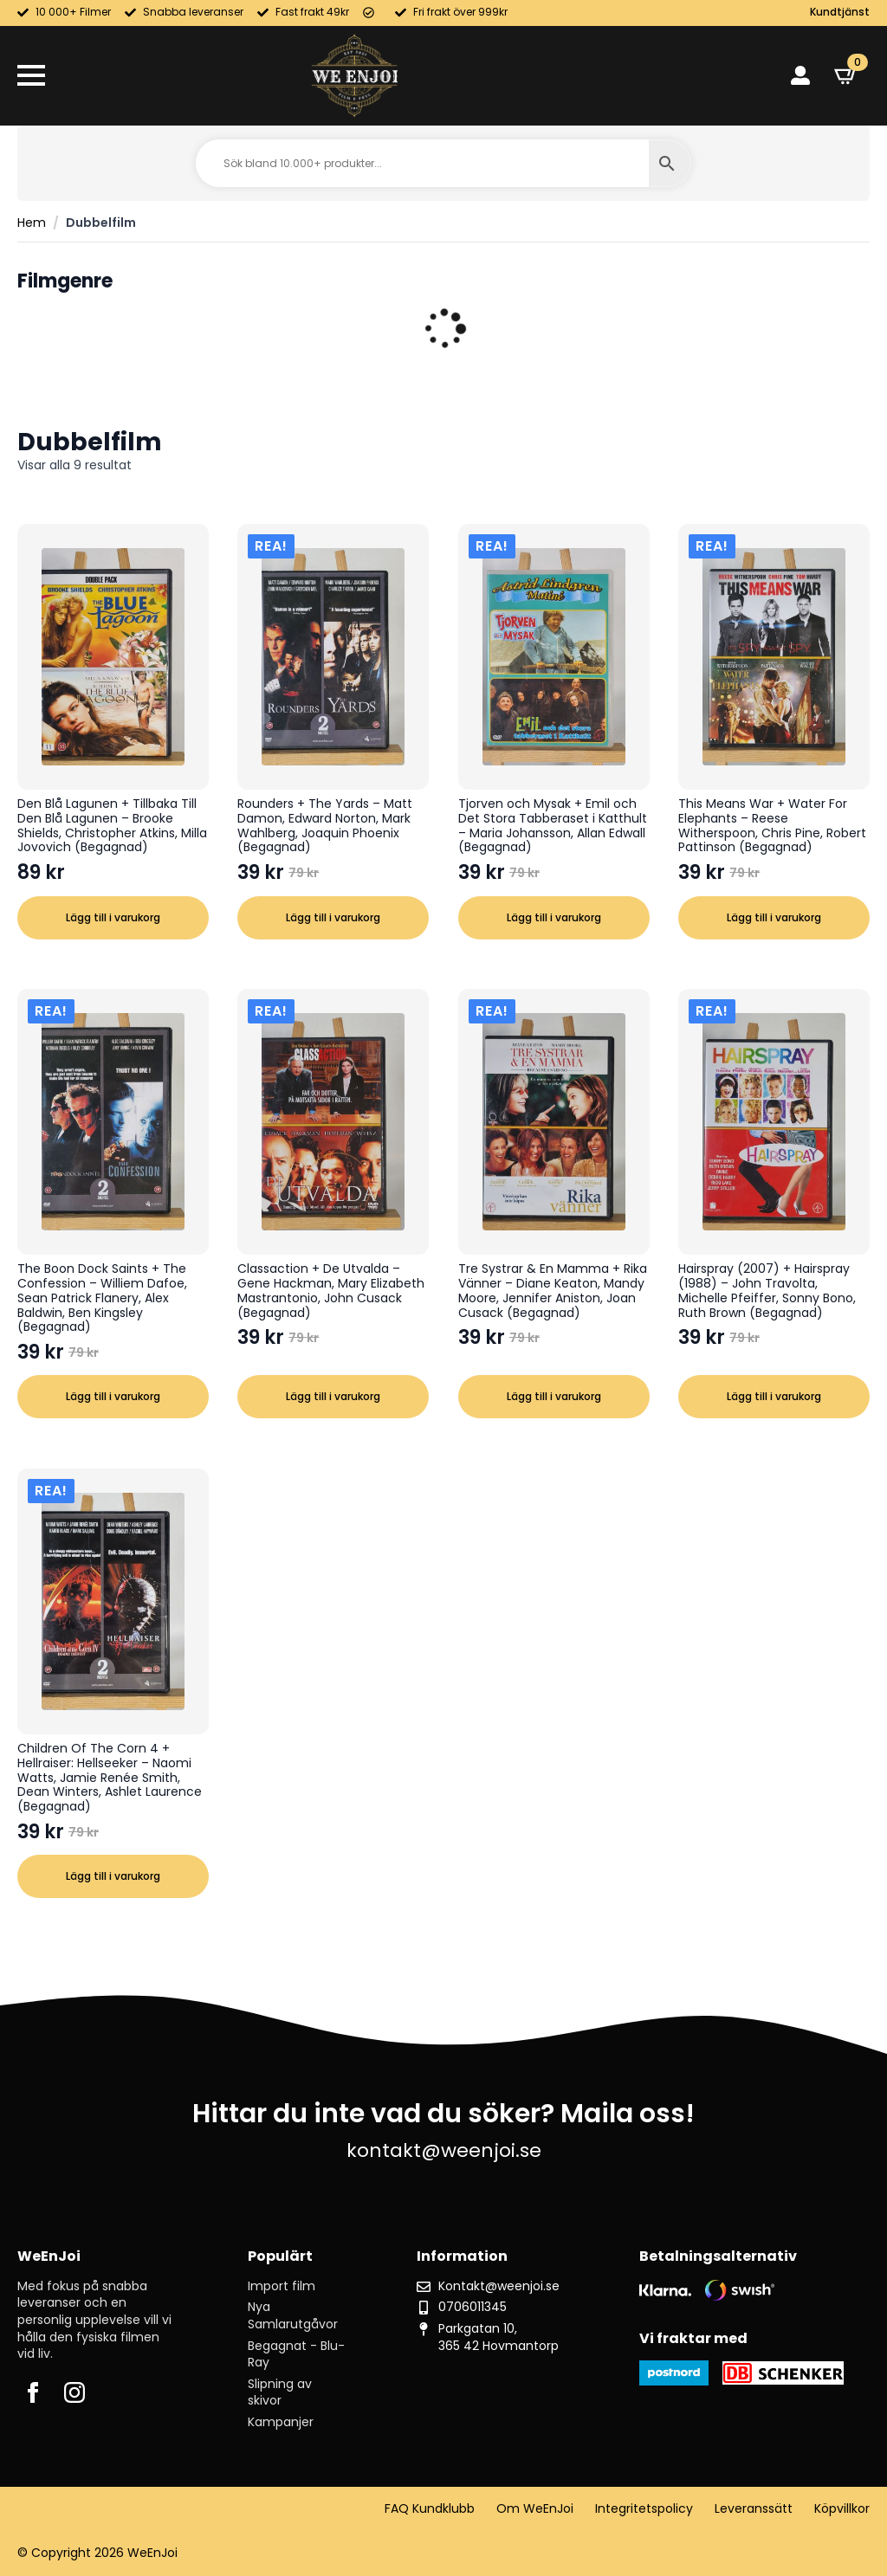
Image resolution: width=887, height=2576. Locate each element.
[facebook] (33, 2392)
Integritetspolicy (644, 2509)
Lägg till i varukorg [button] (113, 917)
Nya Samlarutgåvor (293, 2316)
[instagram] (74, 2392)
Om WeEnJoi (534, 2509)
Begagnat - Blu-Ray (296, 2355)
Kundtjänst (840, 12)
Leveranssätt (754, 2509)
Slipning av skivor (280, 2393)
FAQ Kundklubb (430, 2509)
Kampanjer (281, 2422)
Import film (281, 2286)
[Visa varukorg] (846, 75)
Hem (31, 223)
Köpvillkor (842, 2509)
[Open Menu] (31, 75)
